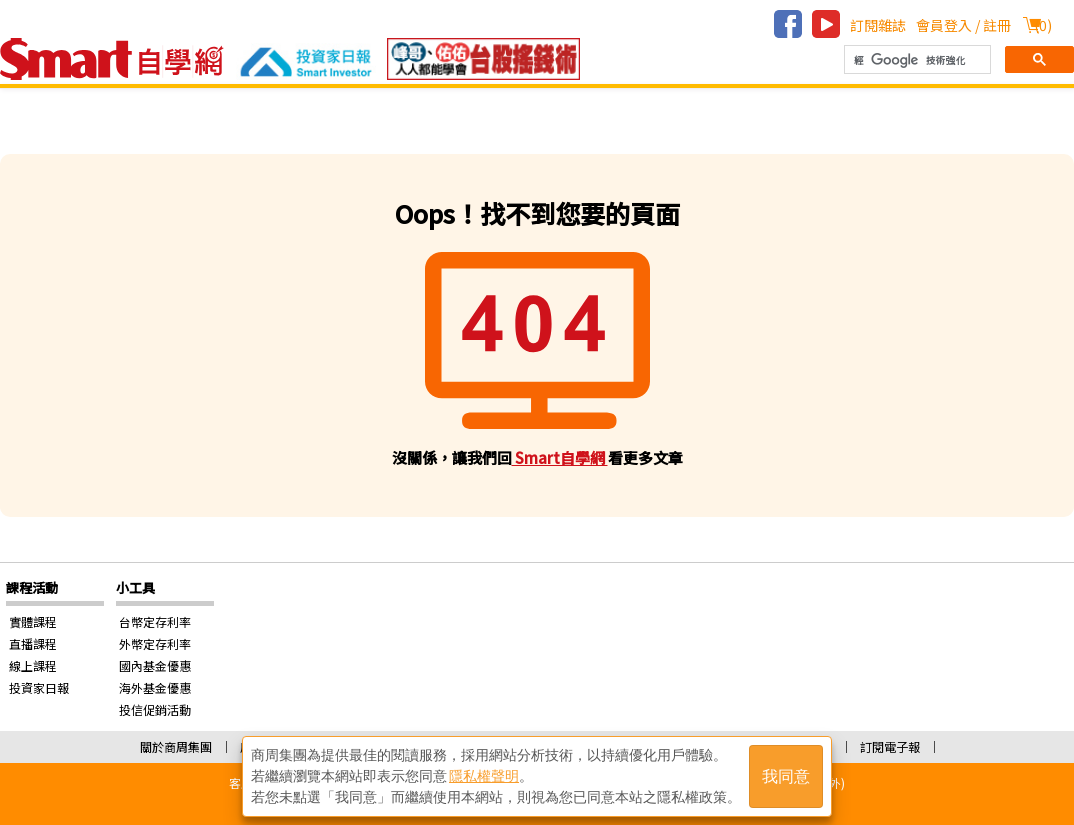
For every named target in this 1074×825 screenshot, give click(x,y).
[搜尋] (915, 60)
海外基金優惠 (155, 687)
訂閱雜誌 (878, 25)
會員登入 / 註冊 (963, 25)
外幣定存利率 (155, 643)
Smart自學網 (560, 457)
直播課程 (33, 643)
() (1043, 25)
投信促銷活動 (155, 709)
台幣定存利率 (155, 621)
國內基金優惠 (155, 665)
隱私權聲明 (484, 776)
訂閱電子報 (890, 746)
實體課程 (33, 621)
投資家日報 (39, 687)
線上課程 (33, 665)
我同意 (786, 776)
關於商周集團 (176, 746)
